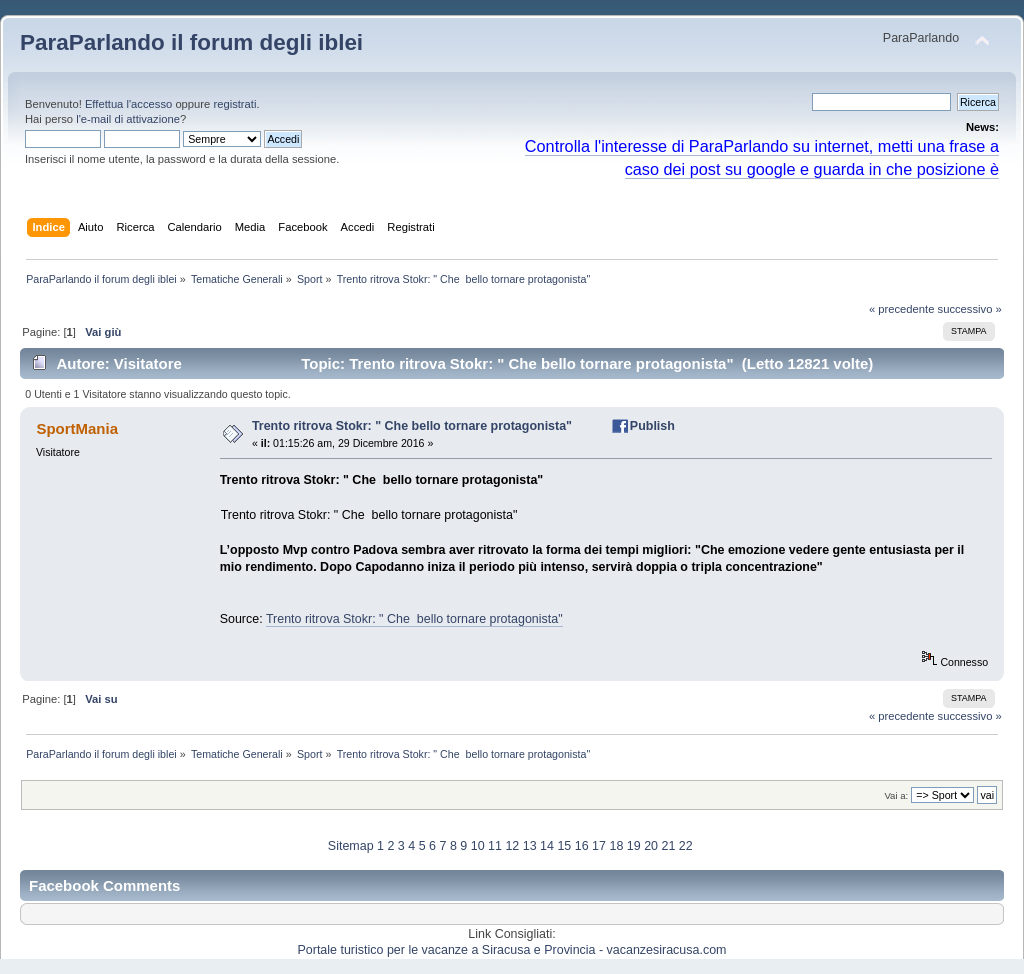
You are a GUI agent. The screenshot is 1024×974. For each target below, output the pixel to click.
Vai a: (896, 795)
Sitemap (351, 846)
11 (495, 846)
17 (599, 846)
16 (582, 846)
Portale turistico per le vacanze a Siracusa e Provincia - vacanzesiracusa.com (512, 950)
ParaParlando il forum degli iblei (191, 42)
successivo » (970, 309)
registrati (234, 104)
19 (634, 846)
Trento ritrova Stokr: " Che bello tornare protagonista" (412, 426)
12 (512, 846)
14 (547, 846)
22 (686, 846)
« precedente (902, 309)
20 (651, 846)
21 (668, 846)
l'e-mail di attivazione (128, 119)
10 (478, 846)
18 (616, 846)
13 (530, 846)
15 (564, 846)
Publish (652, 426)
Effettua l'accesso (128, 104)
